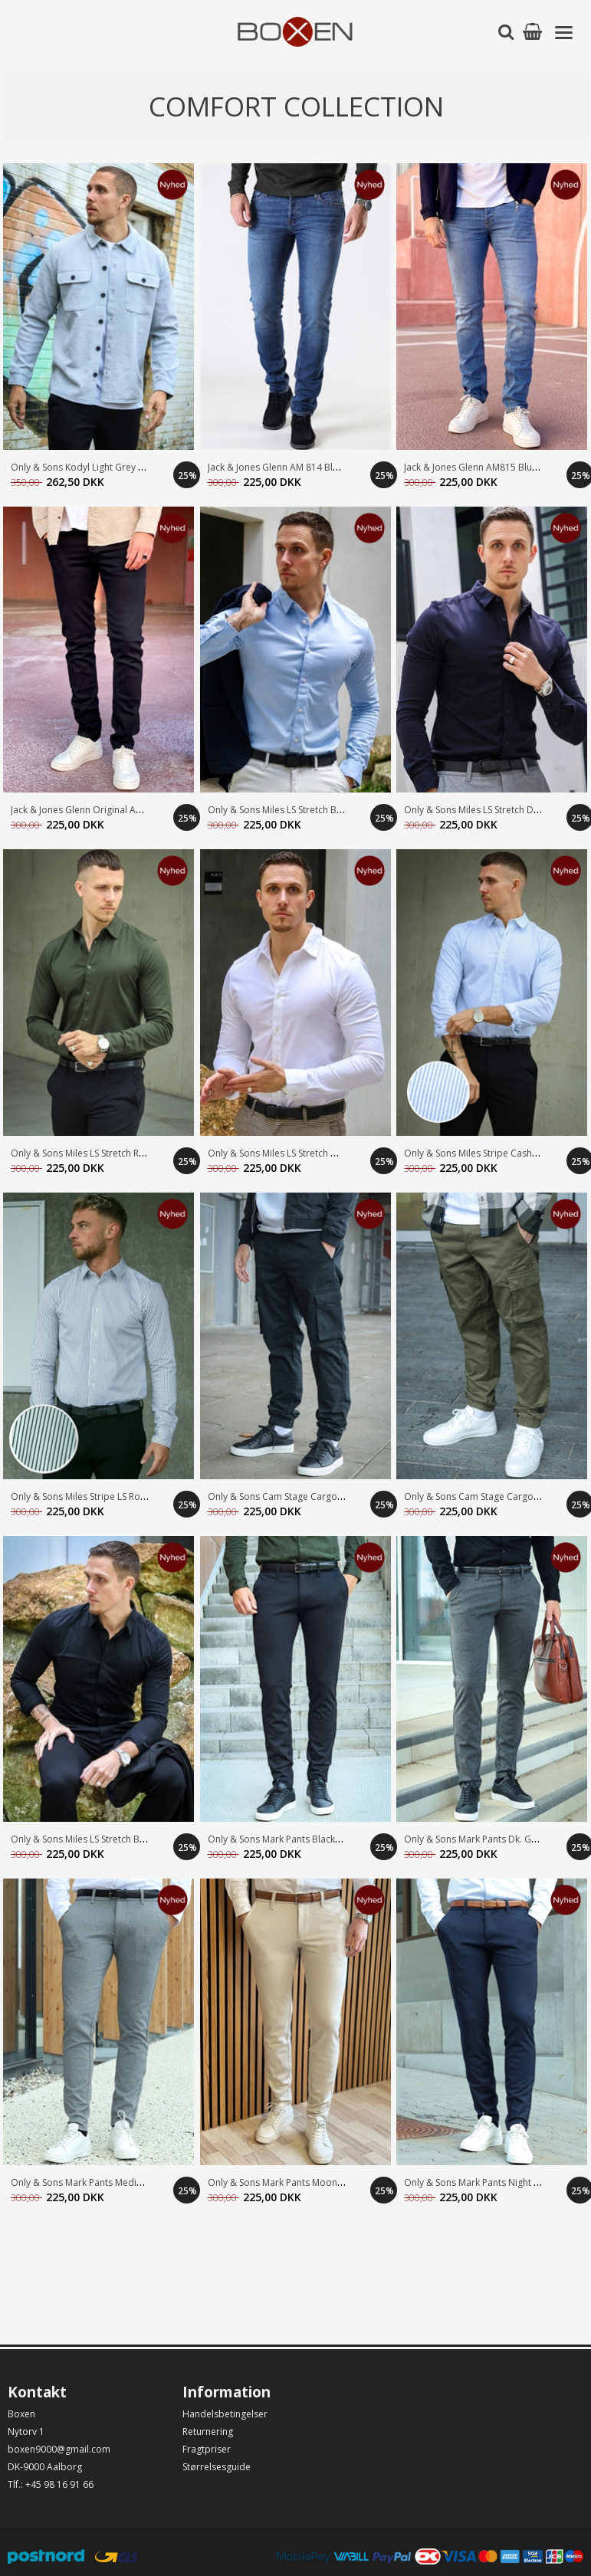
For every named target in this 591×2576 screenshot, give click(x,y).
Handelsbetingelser (225, 2413)
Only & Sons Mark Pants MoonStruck (285, 2182)
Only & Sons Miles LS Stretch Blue (279, 809)
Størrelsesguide (216, 2466)
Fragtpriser (206, 2449)
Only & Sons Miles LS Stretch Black (83, 1839)
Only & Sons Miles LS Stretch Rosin (84, 1153)
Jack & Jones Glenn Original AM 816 (86, 809)
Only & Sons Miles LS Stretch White (281, 1153)
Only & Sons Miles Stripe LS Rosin (82, 1496)
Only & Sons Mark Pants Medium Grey (92, 2182)
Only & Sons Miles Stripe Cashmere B (483, 1153)
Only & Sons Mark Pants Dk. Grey (474, 1839)
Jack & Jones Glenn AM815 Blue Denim (486, 467)
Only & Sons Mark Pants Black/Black (284, 1839)
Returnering (207, 2431)
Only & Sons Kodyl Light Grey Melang (90, 467)
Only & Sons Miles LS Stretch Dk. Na (479, 809)
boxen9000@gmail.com (59, 2449)
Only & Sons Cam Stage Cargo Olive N (485, 1496)
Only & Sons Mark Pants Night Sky (475, 2182)
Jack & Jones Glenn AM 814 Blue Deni (287, 467)
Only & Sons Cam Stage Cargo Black (285, 1496)
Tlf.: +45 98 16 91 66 (51, 2484)
